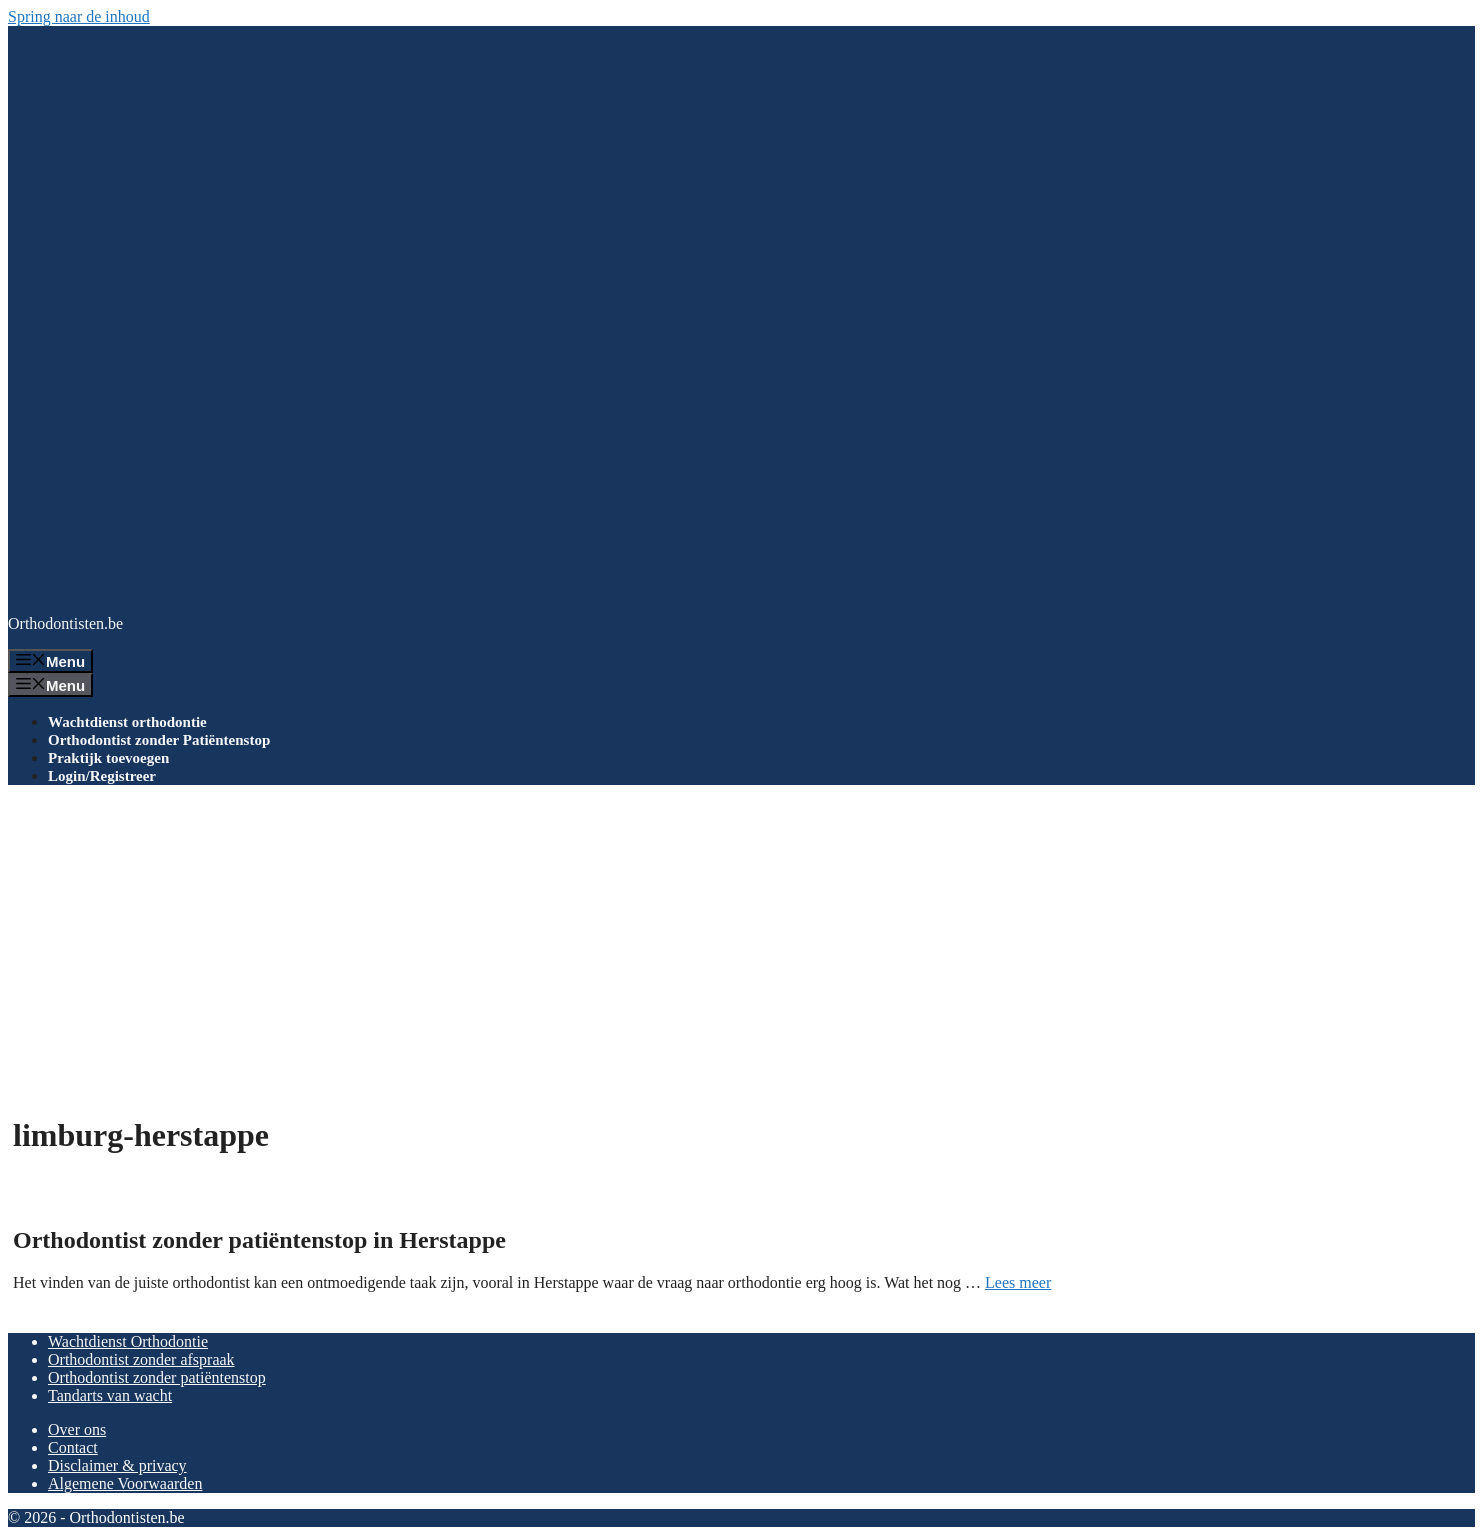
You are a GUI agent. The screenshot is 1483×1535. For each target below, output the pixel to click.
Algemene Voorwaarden (125, 1483)
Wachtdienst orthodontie (127, 722)
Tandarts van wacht (110, 1395)
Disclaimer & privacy (117, 1465)
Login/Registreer (102, 776)
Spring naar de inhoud (79, 16)
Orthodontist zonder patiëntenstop (157, 1377)
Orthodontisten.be (65, 623)
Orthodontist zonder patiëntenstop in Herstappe (259, 1240)
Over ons (77, 1429)
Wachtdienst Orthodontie (128, 1341)
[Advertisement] (742, 941)
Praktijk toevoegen (108, 758)
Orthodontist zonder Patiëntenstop (159, 740)
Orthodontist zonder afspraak (141, 1359)
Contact (73, 1447)
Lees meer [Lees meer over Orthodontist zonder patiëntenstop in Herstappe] (1018, 1282)
